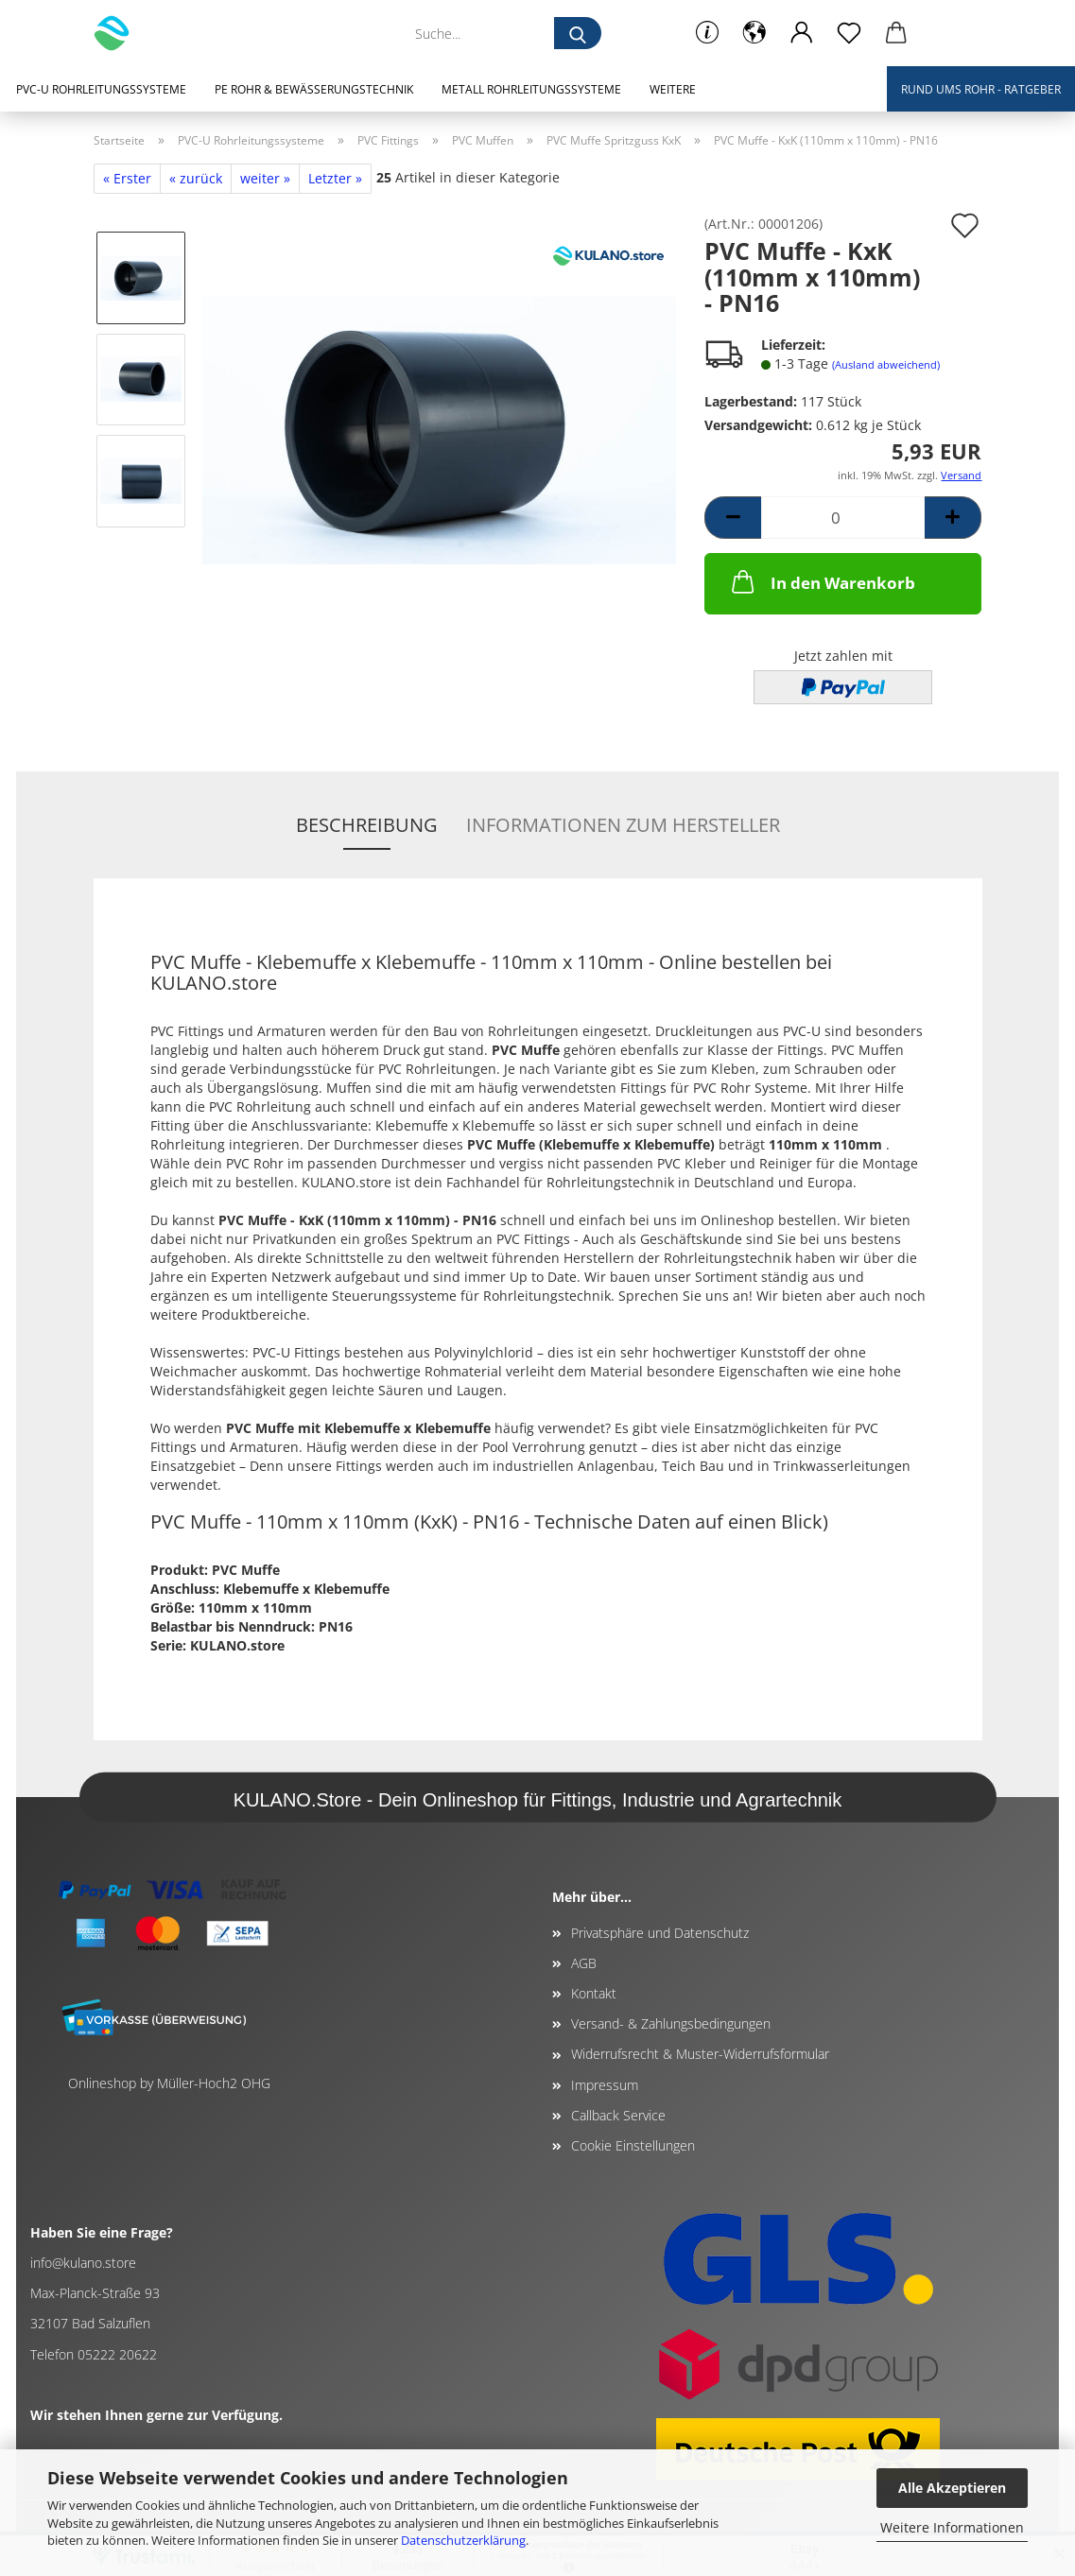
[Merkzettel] (849, 33)
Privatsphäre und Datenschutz (660, 1933)
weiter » (265, 178)
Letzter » (335, 178)
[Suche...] (577, 33)
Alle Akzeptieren (952, 2488)
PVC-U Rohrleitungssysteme (101, 89)
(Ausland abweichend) (886, 364)
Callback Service (618, 2115)
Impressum (604, 2085)
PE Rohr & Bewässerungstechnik (314, 89)
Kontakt (593, 1993)
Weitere (673, 89)
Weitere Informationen (952, 2527)
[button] (754, 33)
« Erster (127, 178)
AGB (584, 1963)
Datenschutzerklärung (463, 2540)
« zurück (195, 178)
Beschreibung (367, 825)
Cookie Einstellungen (633, 2145)
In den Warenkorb (821, 581)
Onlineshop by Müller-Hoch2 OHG (169, 2083)
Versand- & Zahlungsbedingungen (671, 2023)
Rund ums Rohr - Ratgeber (981, 89)
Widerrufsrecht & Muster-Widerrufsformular (700, 2054)
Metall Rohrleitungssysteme (531, 89)
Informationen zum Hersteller (623, 825)
